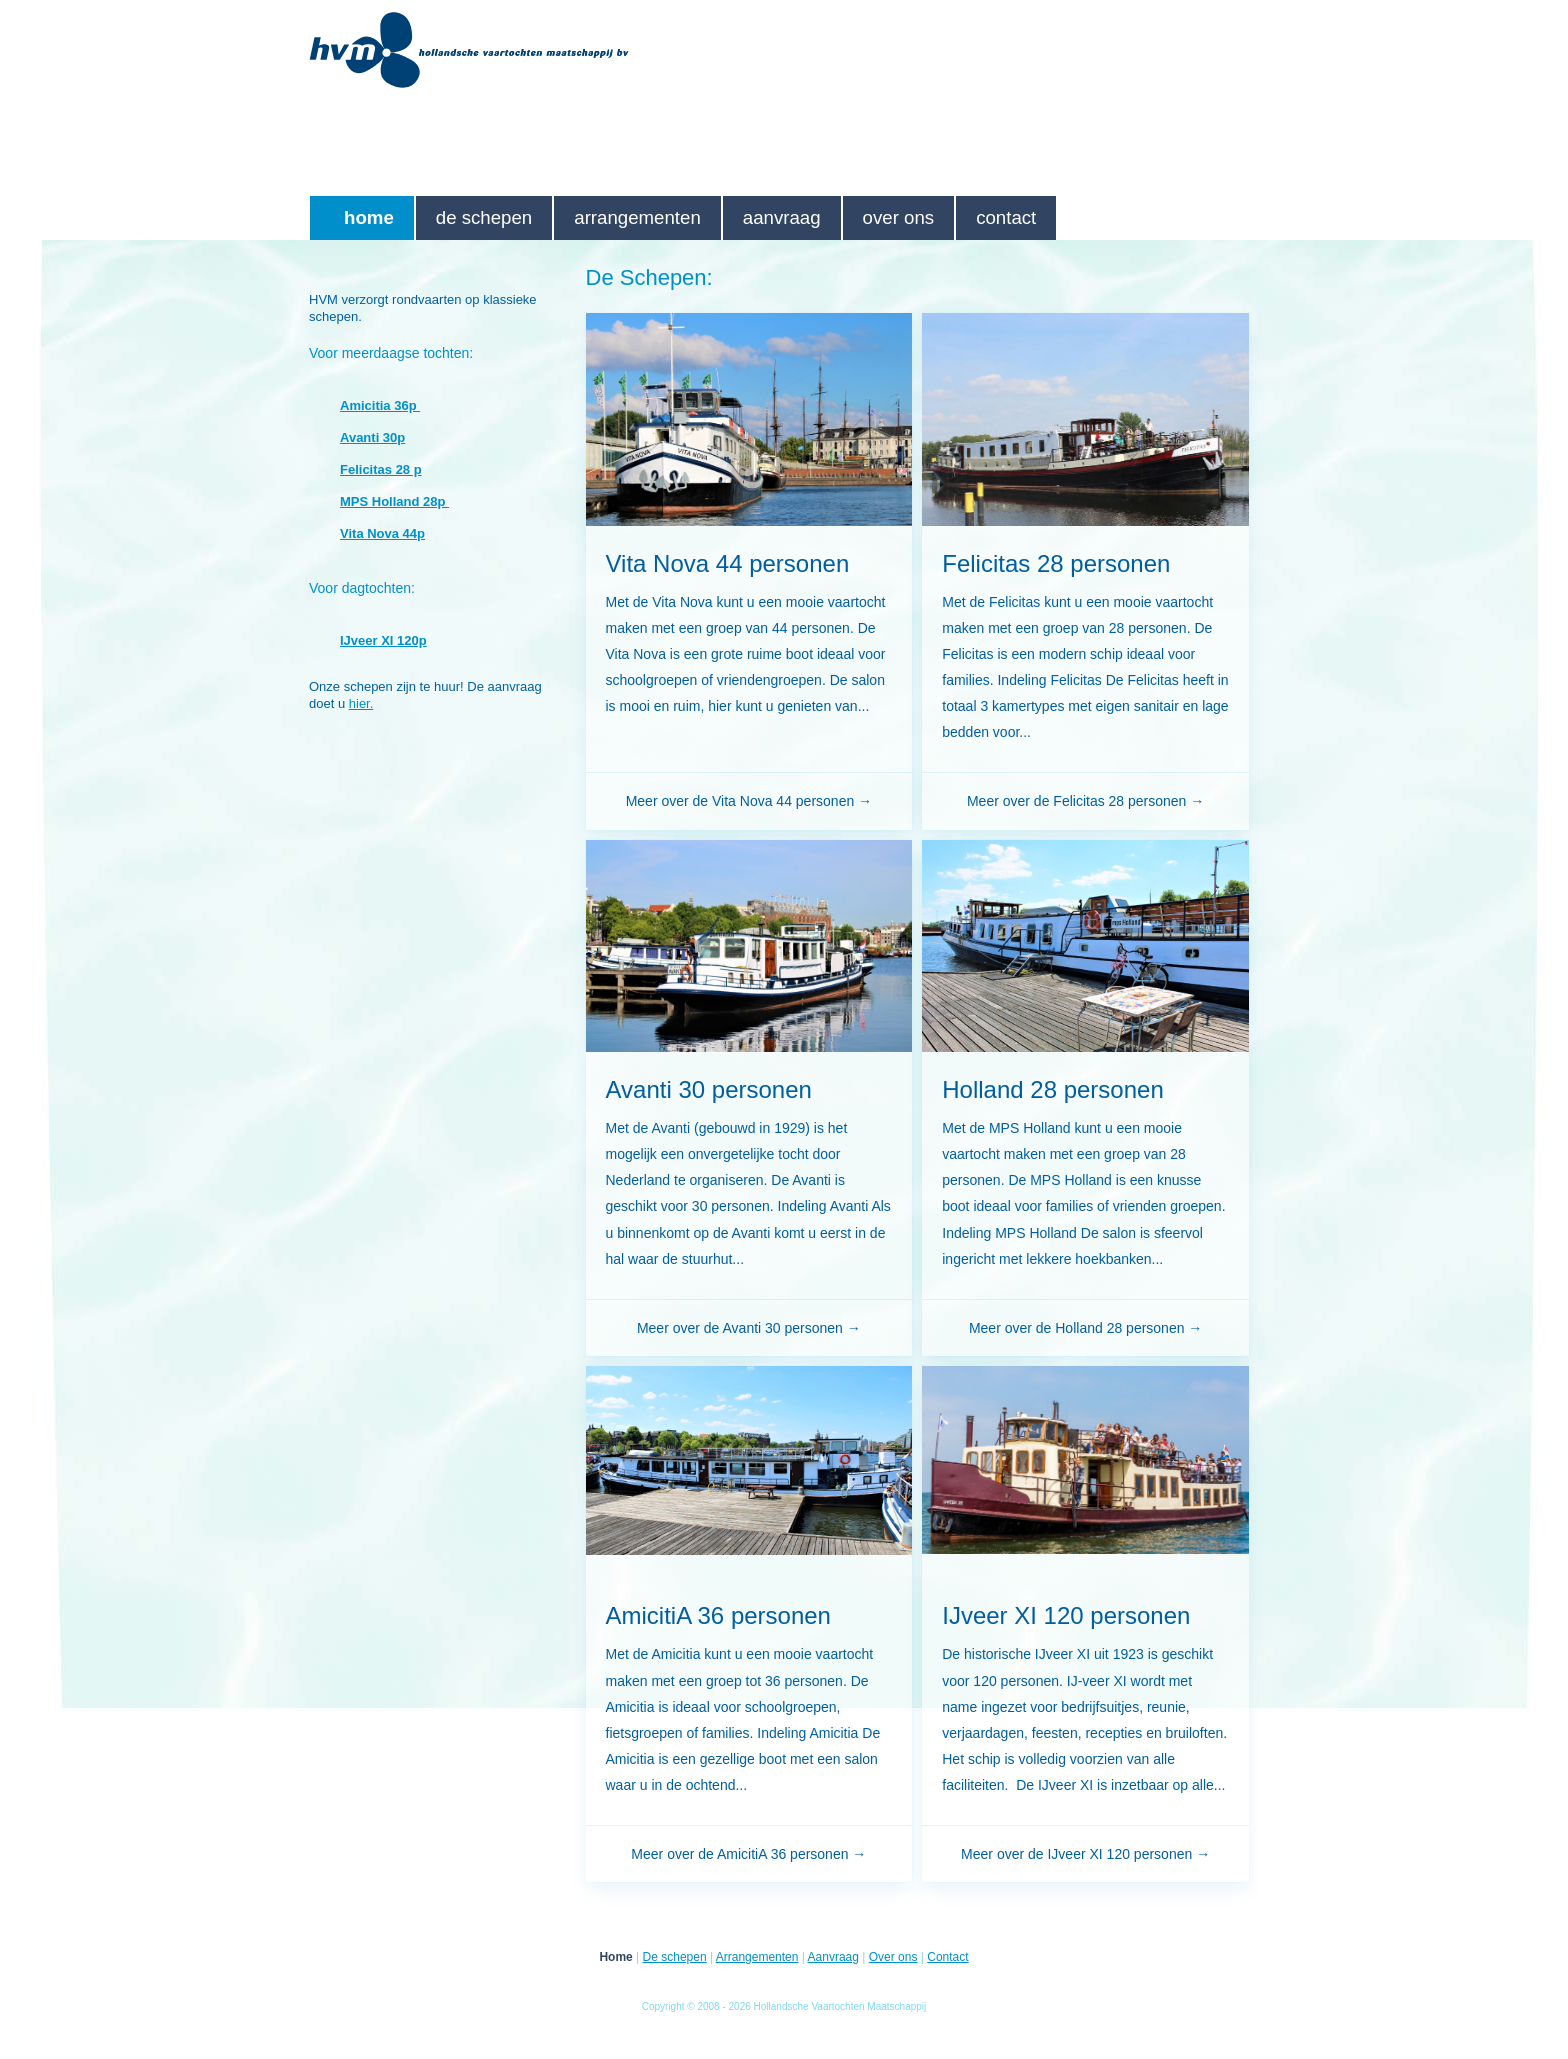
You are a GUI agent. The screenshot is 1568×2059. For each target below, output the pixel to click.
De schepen (484, 217)
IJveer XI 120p (383, 640)
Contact (1006, 217)
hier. (361, 703)
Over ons (899, 217)
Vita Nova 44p (382, 533)
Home (369, 217)
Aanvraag (782, 217)
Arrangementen (637, 217)
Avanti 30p (372, 437)
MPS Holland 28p (394, 501)
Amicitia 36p (380, 405)
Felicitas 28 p (381, 469)
